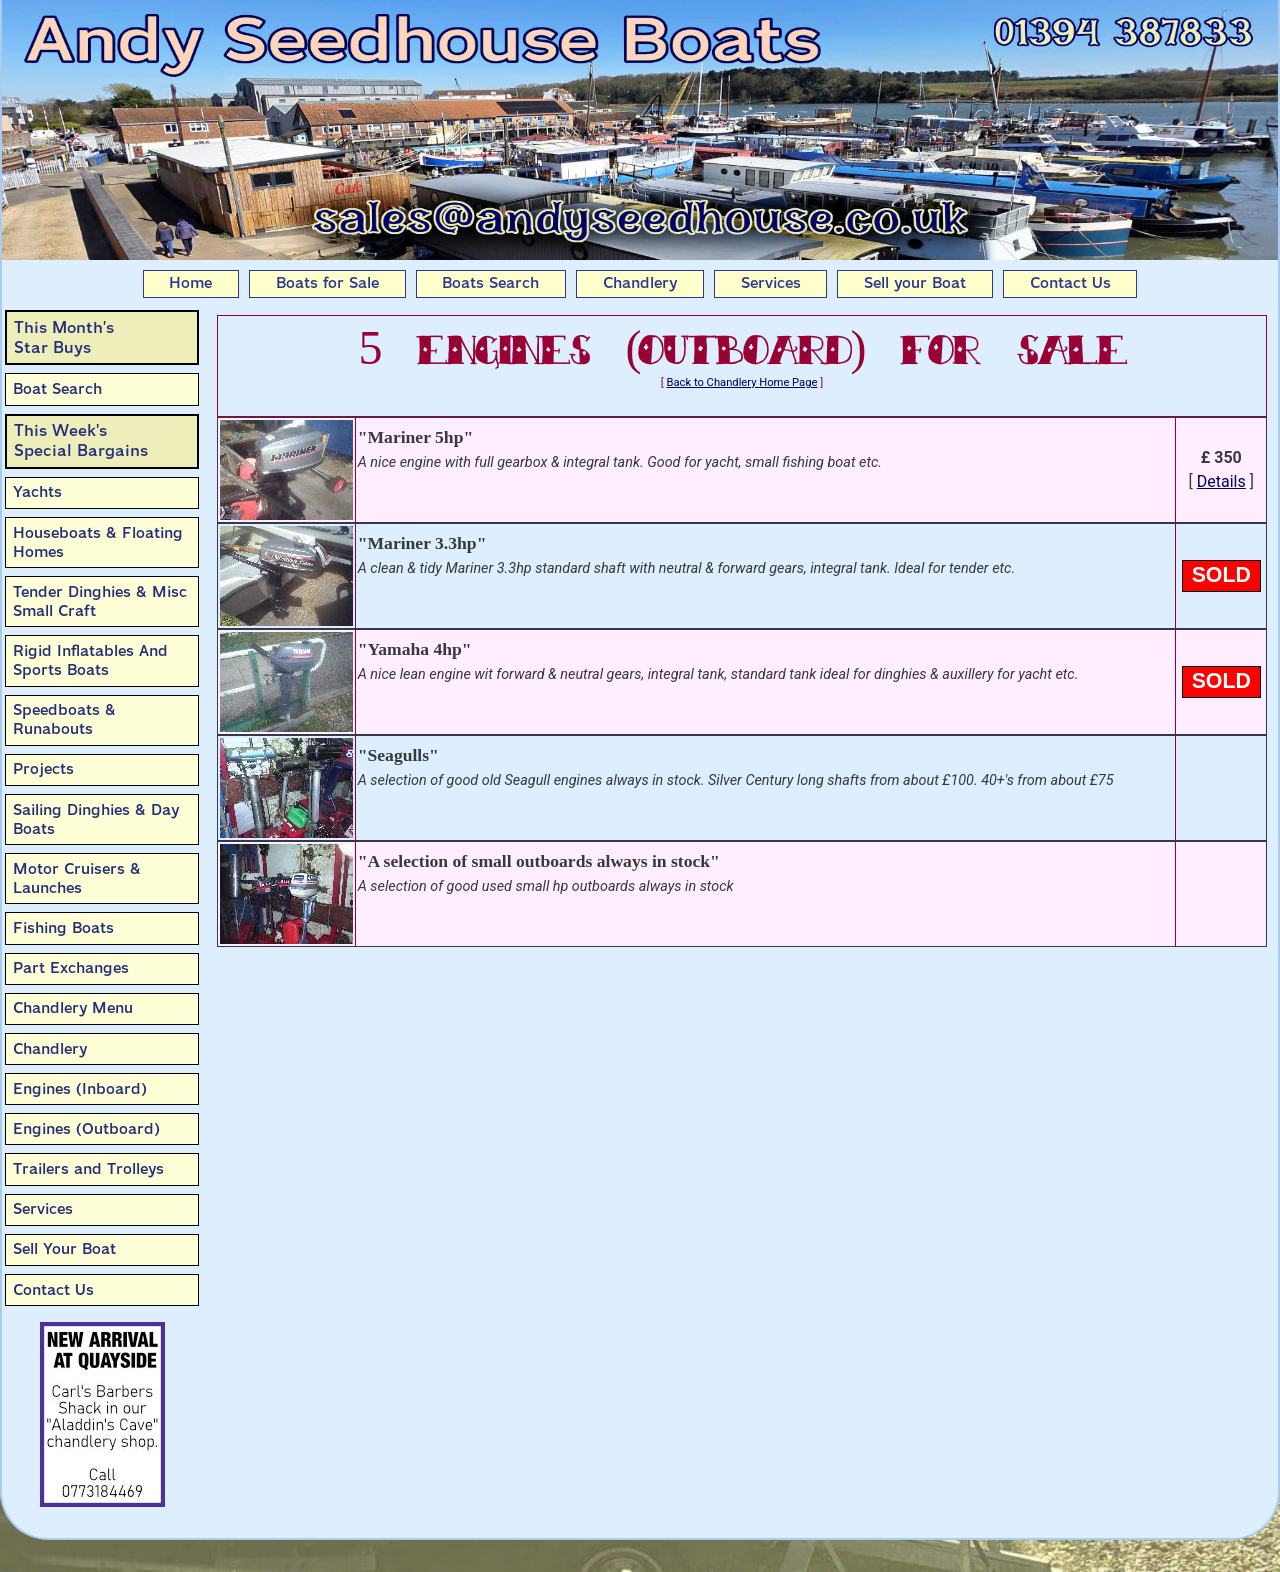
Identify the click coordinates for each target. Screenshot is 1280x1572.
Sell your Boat (915, 283)
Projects (43, 769)
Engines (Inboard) (80, 1089)
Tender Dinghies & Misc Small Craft (100, 601)
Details (1221, 481)
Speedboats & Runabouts (64, 719)
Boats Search (490, 283)
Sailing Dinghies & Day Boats (96, 819)
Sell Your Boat (64, 1249)
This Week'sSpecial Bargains (81, 440)
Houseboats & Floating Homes (98, 542)
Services (771, 283)
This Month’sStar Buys (64, 337)
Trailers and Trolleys (88, 1169)
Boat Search (57, 389)
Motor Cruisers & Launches (77, 878)
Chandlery (640, 283)
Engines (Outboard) (86, 1129)
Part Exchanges (71, 968)
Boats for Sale (327, 283)
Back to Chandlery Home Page (742, 382)
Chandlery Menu (73, 1008)
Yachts (37, 492)
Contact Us (1070, 283)
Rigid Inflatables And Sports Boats (90, 660)
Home (190, 283)
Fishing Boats (63, 928)
